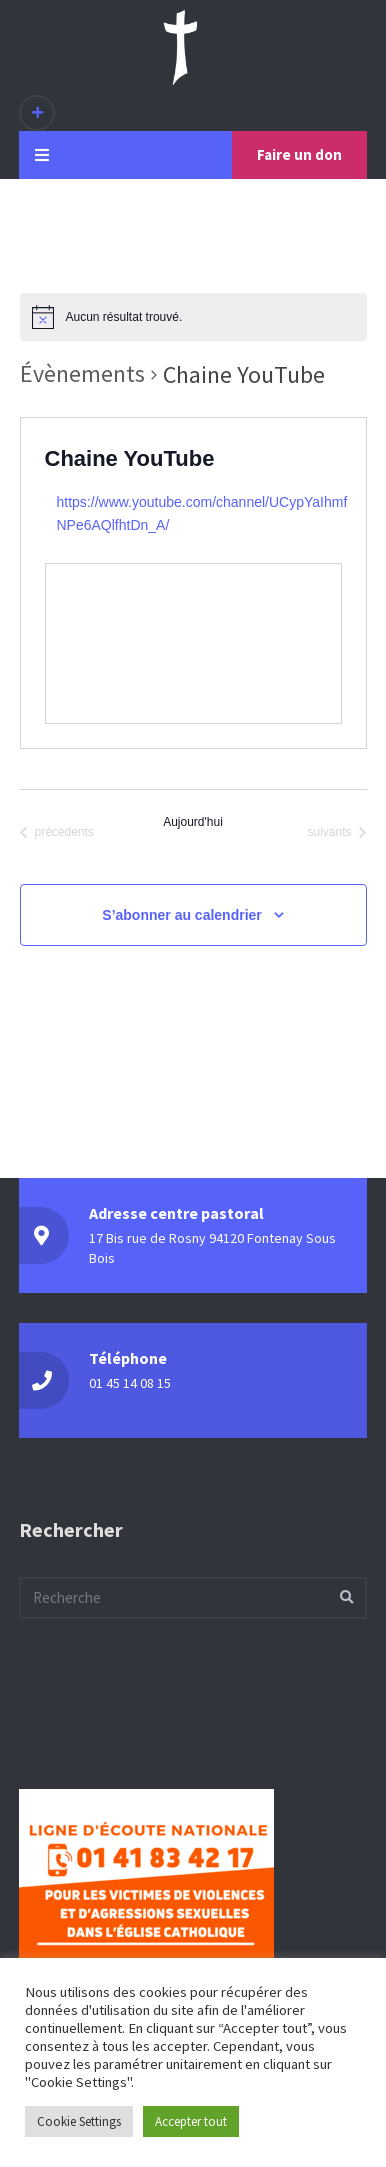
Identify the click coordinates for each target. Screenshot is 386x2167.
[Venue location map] (193, 643)
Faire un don (299, 154)
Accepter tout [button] (191, 2121)
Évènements (82, 373)
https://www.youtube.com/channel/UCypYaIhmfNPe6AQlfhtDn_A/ (202, 513)
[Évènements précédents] (57, 833)
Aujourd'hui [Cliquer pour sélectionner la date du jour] (193, 822)
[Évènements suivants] (336, 833)
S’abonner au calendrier (182, 915)
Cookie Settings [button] (79, 2121)
